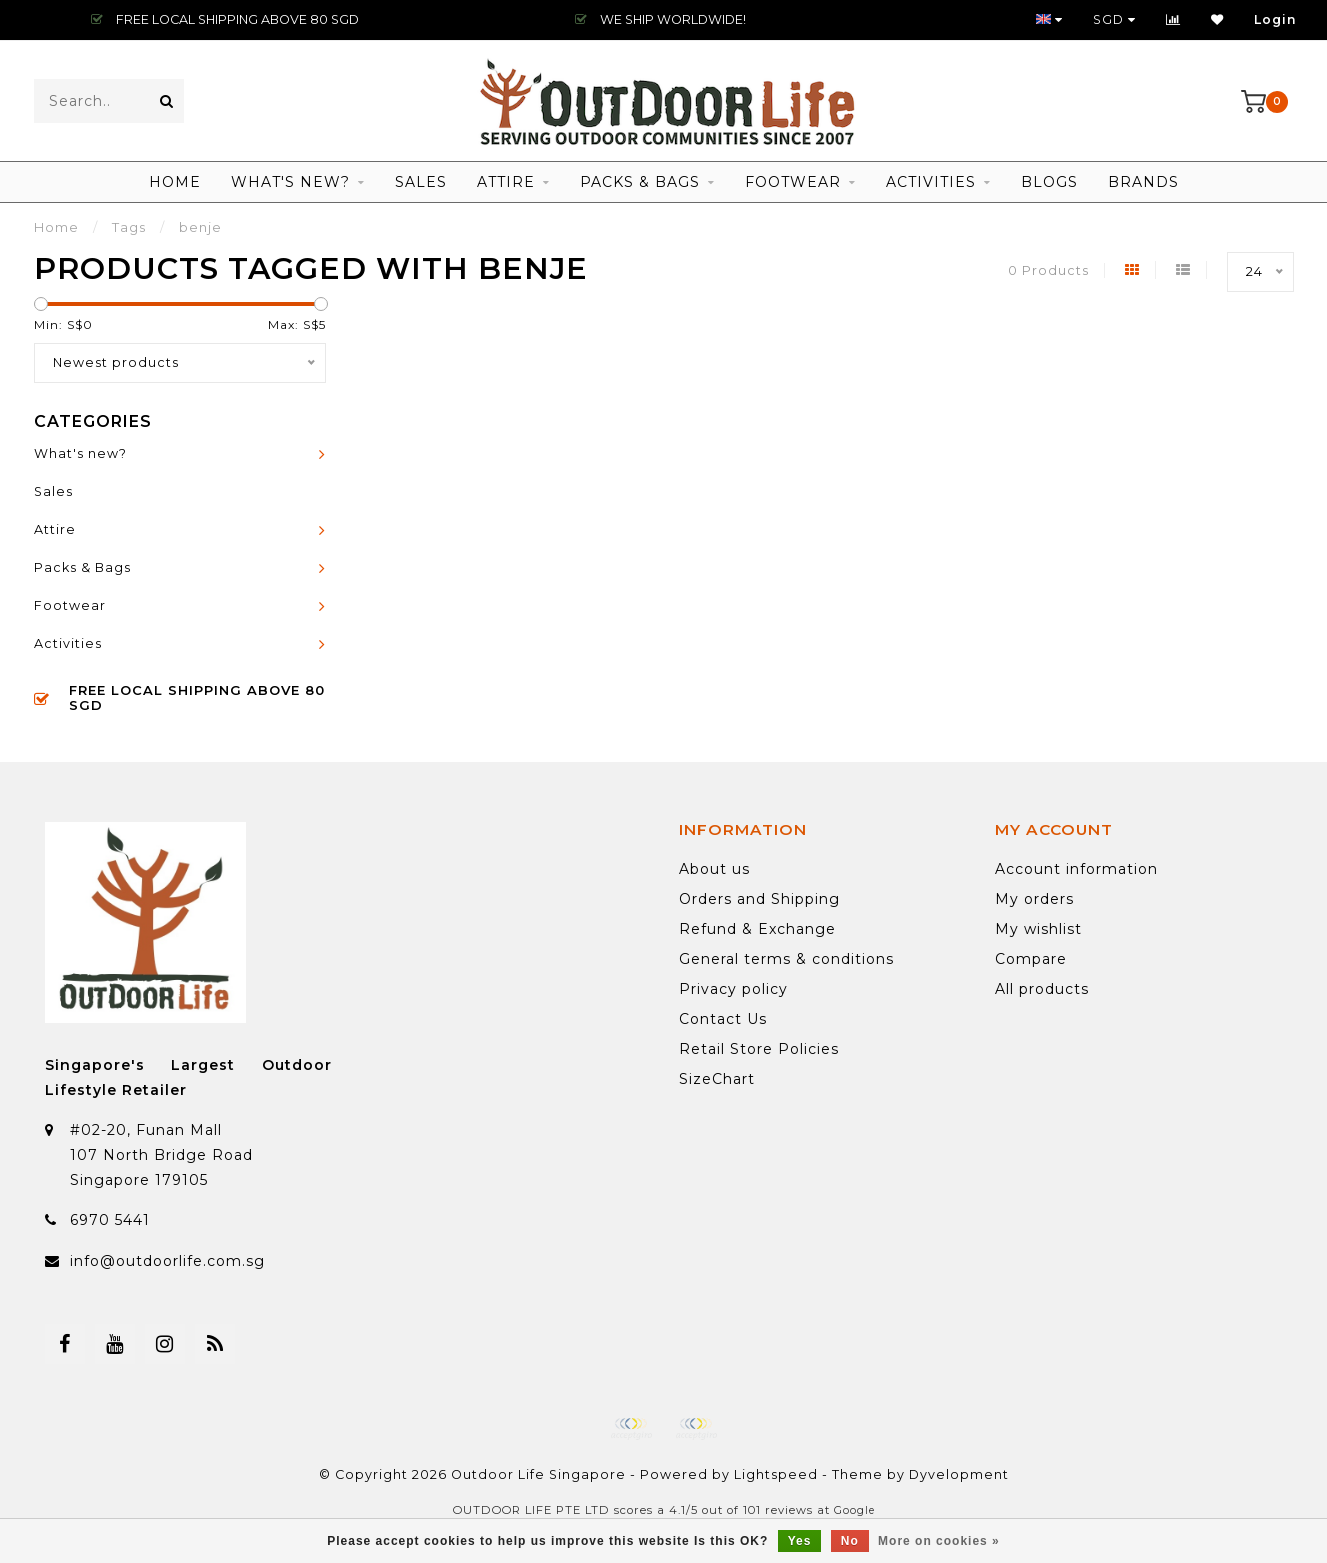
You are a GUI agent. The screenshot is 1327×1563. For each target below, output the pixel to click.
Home (175, 182)
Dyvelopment (959, 1474)
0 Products (1048, 270)
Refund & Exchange (757, 929)
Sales (421, 182)
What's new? (290, 182)
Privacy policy (733, 989)
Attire (506, 182)
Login (1275, 19)
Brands (1143, 182)
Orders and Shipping (759, 899)
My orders (1034, 899)
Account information (1076, 869)
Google (854, 1510)
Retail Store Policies (759, 1049)
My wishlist (1038, 929)
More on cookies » (939, 1541)
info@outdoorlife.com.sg (167, 1261)
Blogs (1049, 182)
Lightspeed (776, 1474)
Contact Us (723, 1019)
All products (1042, 989)
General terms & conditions (786, 959)
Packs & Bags (640, 182)
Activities (931, 182)
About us (714, 869)
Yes (800, 1541)
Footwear (793, 182)
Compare (1031, 959)
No (850, 1541)
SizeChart (717, 1079)
